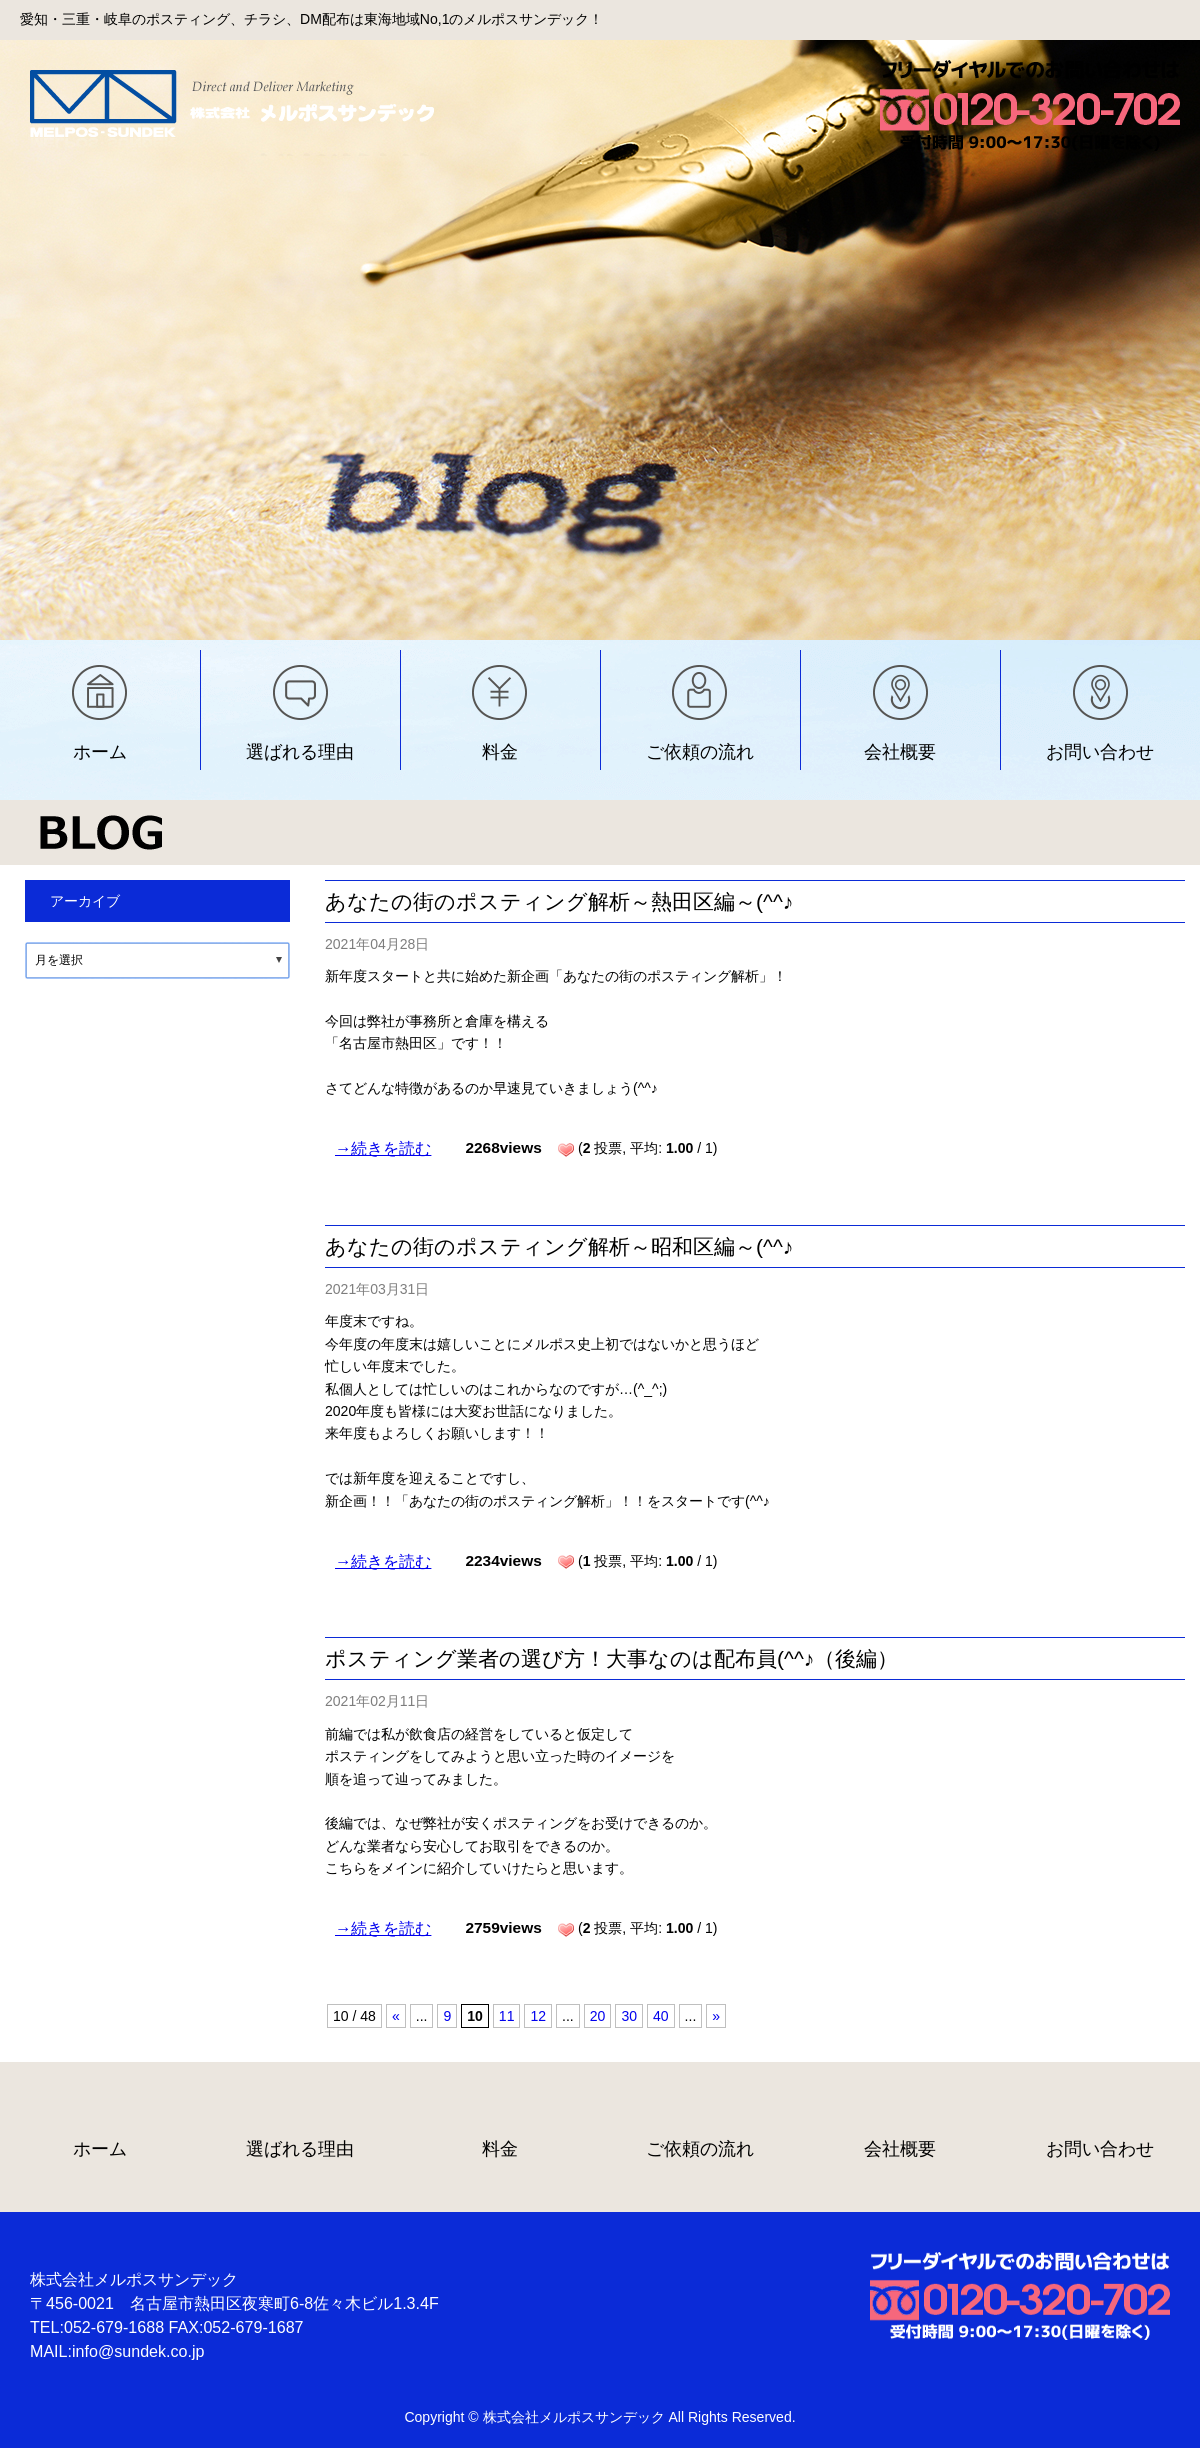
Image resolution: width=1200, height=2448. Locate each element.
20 (598, 2016)
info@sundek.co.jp (138, 2351)
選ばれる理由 (300, 752)
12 (538, 2016)
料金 (500, 752)
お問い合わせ (1100, 752)
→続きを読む (383, 1148)
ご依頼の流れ (700, 752)
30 (629, 2016)
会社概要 (900, 752)
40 (661, 2016)
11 (507, 2016)
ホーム (100, 752)
